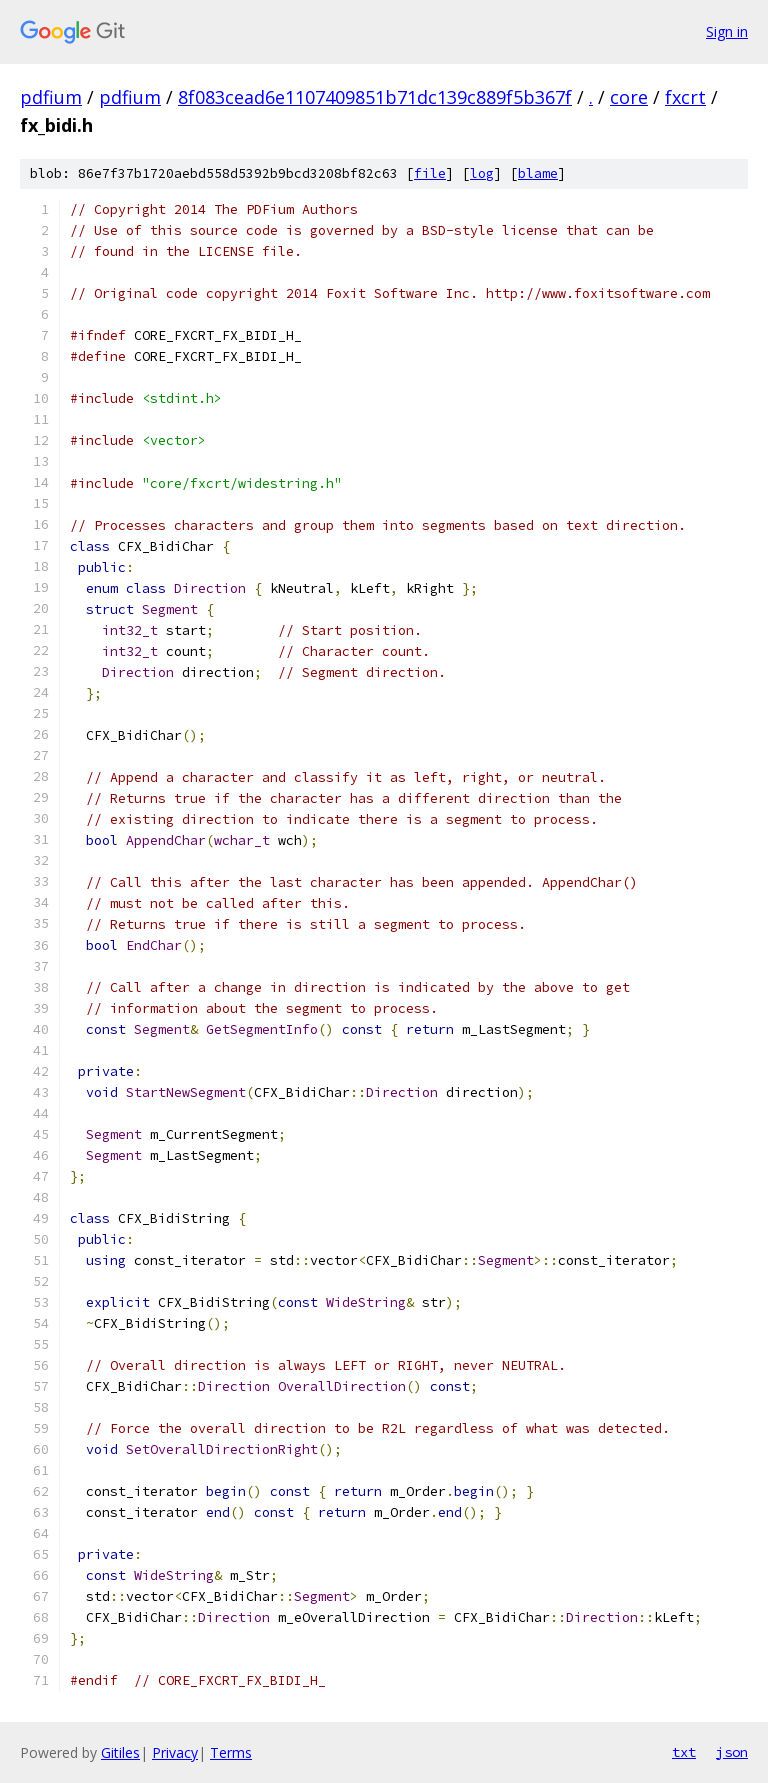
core (629, 97)
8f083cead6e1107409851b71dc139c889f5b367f (375, 97)
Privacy (175, 1752)
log (482, 173)
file (430, 173)
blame (538, 173)
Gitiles (120, 1752)
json (732, 1752)
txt (684, 1752)
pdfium (51, 97)
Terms (231, 1752)
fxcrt (685, 97)
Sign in (727, 31)
